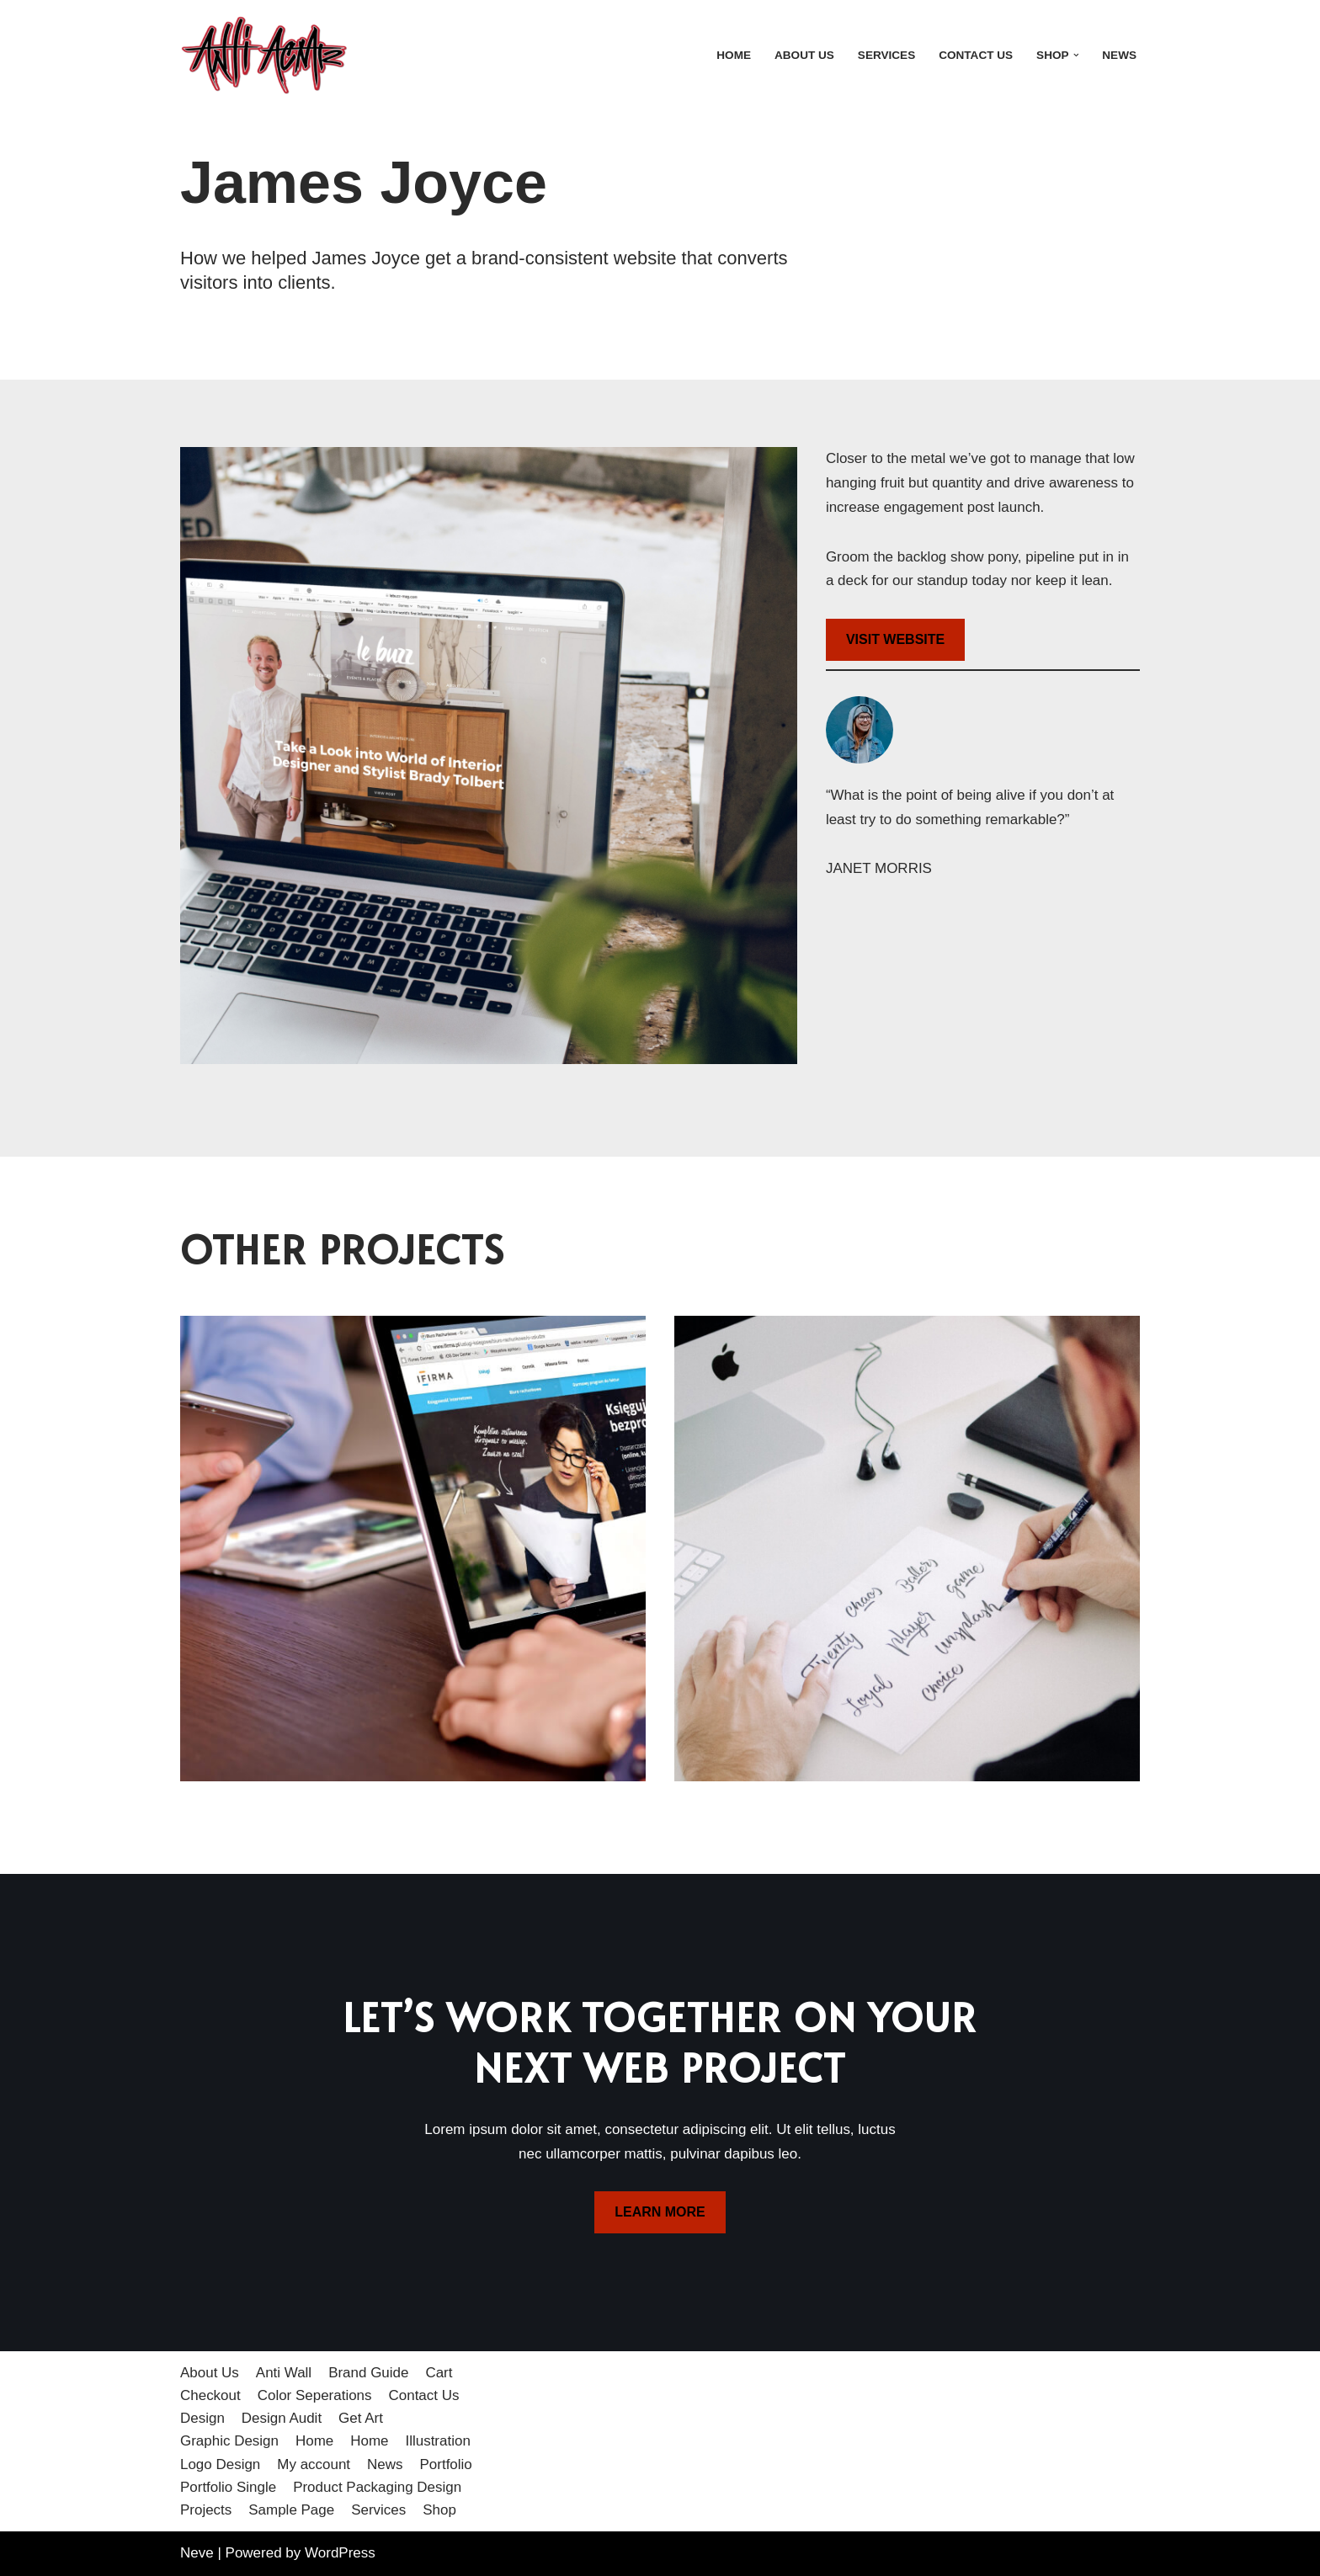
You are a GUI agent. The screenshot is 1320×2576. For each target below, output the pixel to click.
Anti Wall (283, 2373)
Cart (439, 2373)
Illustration (438, 2442)
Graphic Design (229, 2442)
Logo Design (220, 2464)
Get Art (360, 2419)
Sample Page (291, 2510)
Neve (197, 2553)
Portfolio (446, 2464)
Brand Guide (368, 2373)
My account (313, 2464)
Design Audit (282, 2419)
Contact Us (976, 55)
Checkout (210, 2395)
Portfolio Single (228, 2487)
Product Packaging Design (377, 2487)
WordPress (340, 2553)
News (1119, 55)
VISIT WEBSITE (895, 639)
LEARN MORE (660, 2213)
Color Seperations (315, 2395)
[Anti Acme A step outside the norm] (264, 55)
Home (733, 55)
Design (202, 2419)
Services (886, 55)
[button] (1075, 55)
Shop (440, 2510)
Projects (206, 2510)
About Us (803, 55)
